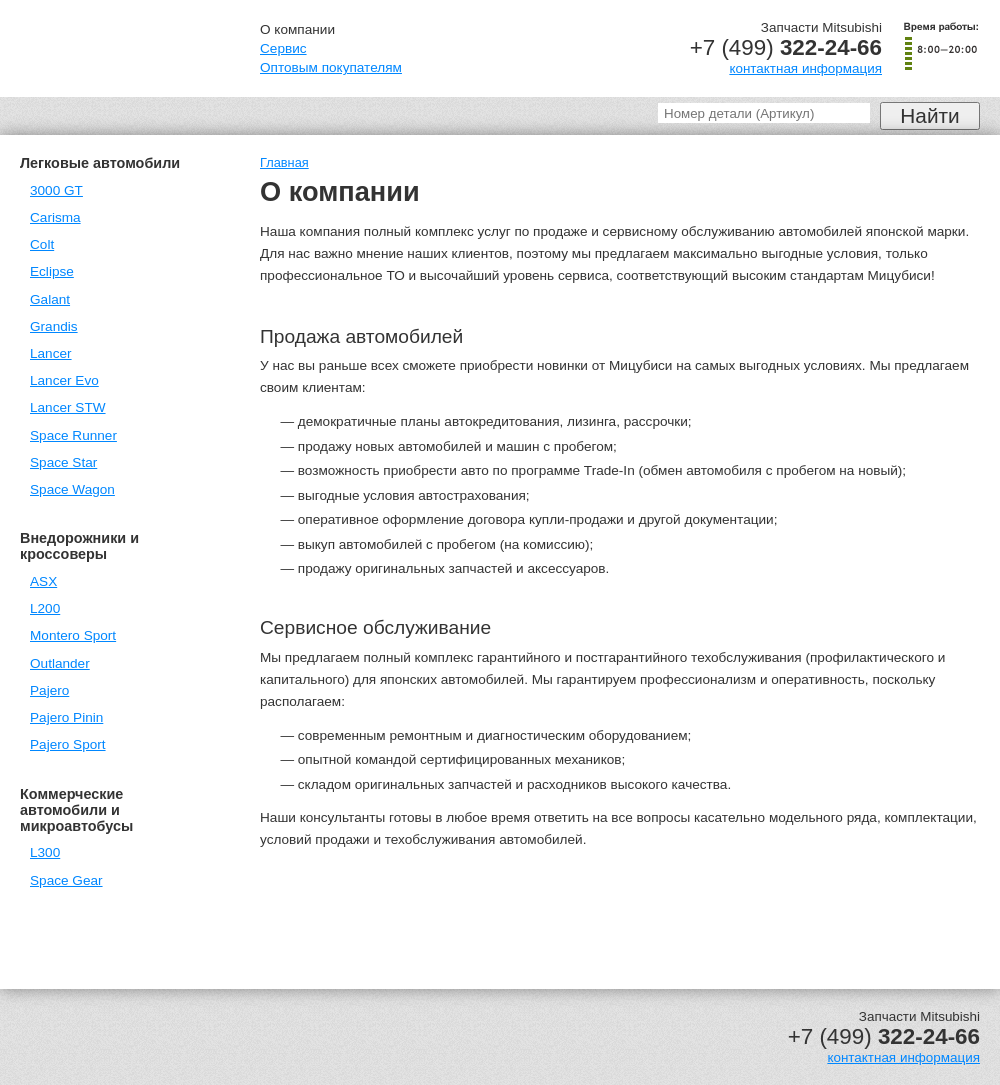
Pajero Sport (68, 744)
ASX (43, 581)
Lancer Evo (64, 380)
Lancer (51, 353)
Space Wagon (72, 489)
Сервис (283, 48)
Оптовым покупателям (331, 67)
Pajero (49, 690)
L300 (45, 852)
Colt (42, 244)
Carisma (55, 217)
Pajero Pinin (66, 717)
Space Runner (73, 435)
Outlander (60, 663)
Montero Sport (73, 635)
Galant (50, 299)
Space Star (63, 462)
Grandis (54, 326)
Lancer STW (68, 407)
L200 (45, 608)
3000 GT (56, 190)
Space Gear (66, 880)
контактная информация (805, 68)
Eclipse (52, 271)
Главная (284, 162)
